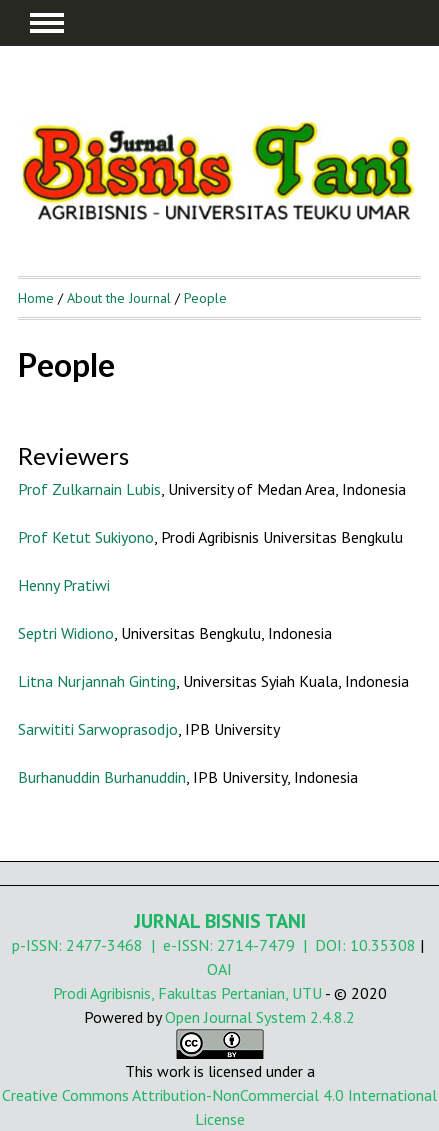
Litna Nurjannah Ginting (97, 681)
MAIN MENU (47, 23)
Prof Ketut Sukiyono (86, 537)
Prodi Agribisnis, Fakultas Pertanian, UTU (187, 993)
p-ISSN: (39, 945)
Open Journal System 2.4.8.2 (260, 1017)
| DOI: (322, 945)
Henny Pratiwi (64, 585)
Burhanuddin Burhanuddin (102, 777)
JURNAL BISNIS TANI (220, 921)
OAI (219, 969)
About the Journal (119, 298)
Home (36, 298)
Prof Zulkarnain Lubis (89, 489)
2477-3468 (104, 945)
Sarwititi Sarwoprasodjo (98, 729)
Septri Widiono (66, 633)
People (205, 298)
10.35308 (383, 945)
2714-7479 (256, 945)
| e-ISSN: (180, 945)
